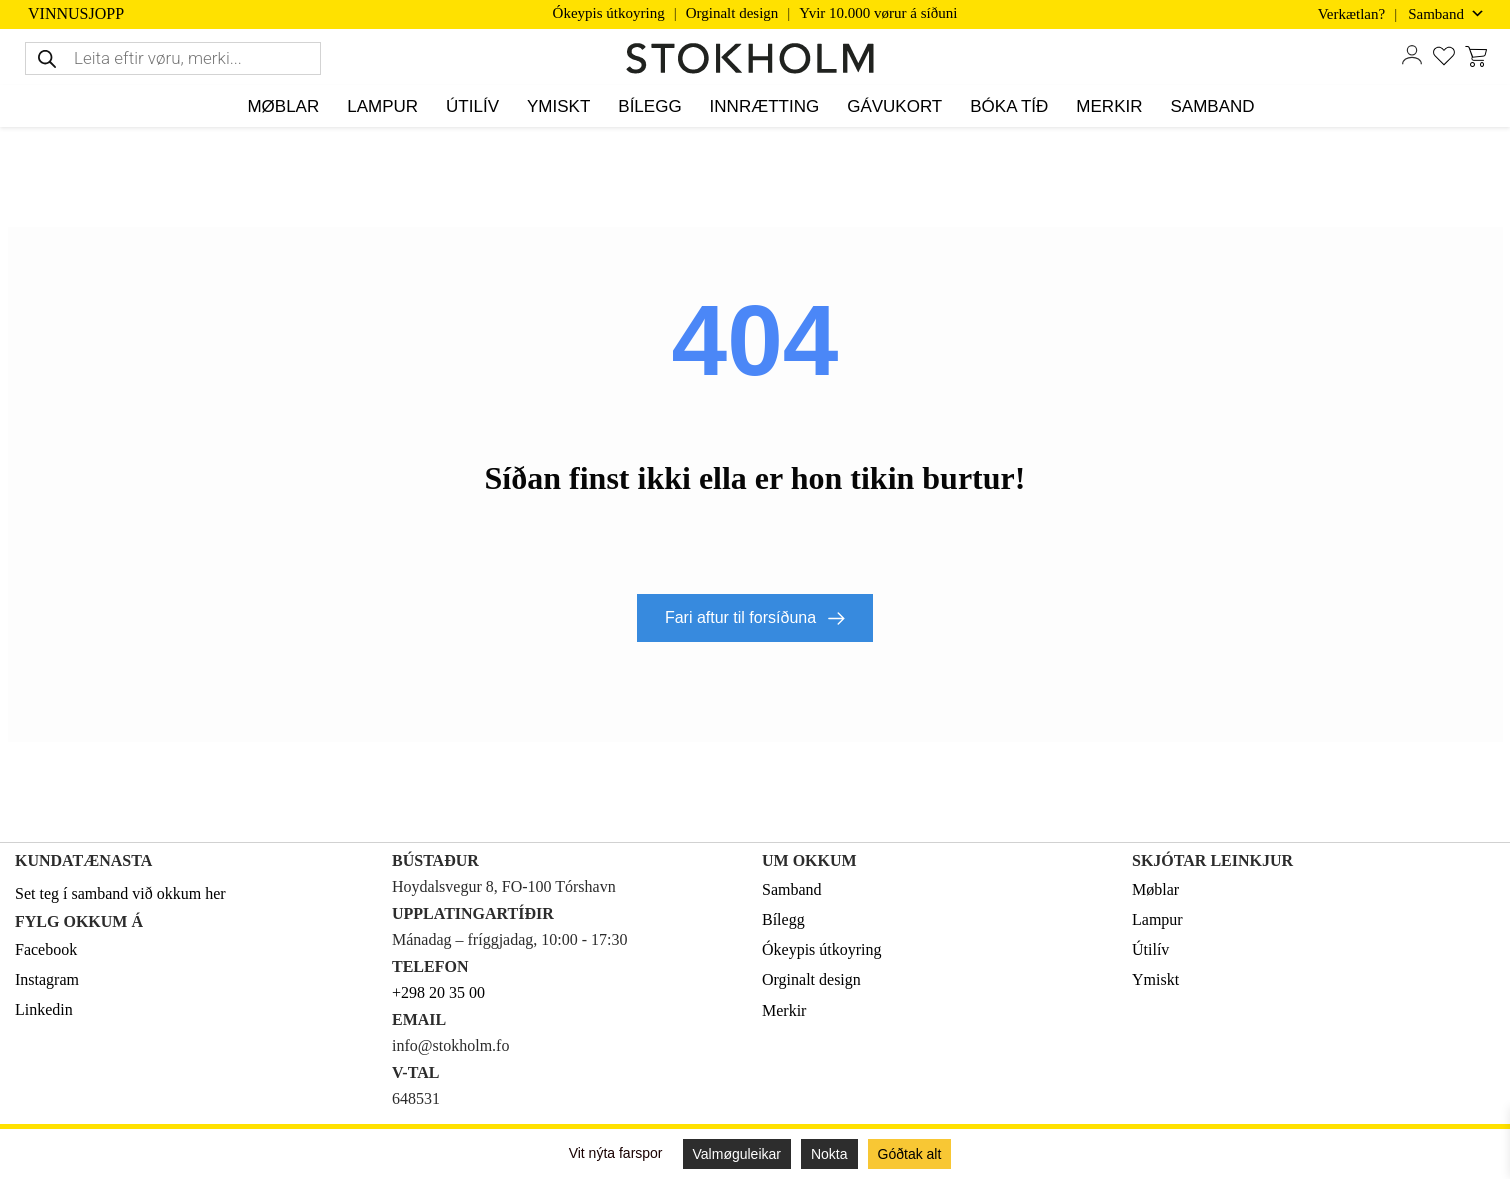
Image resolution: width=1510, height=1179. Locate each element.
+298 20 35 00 (438, 992)
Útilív (1150, 949)
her (215, 893)
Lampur (1157, 919)
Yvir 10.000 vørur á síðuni (878, 13)
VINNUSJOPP (76, 14)
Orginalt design (732, 13)
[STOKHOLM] (755, 59)
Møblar (1155, 889)
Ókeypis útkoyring (609, 13)
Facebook (46, 949)
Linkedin (44, 1009)
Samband (792, 889)
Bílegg (783, 919)
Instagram (47, 979)
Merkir (784, 1010)
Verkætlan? (1351, 14)
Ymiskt (1155, 979)
